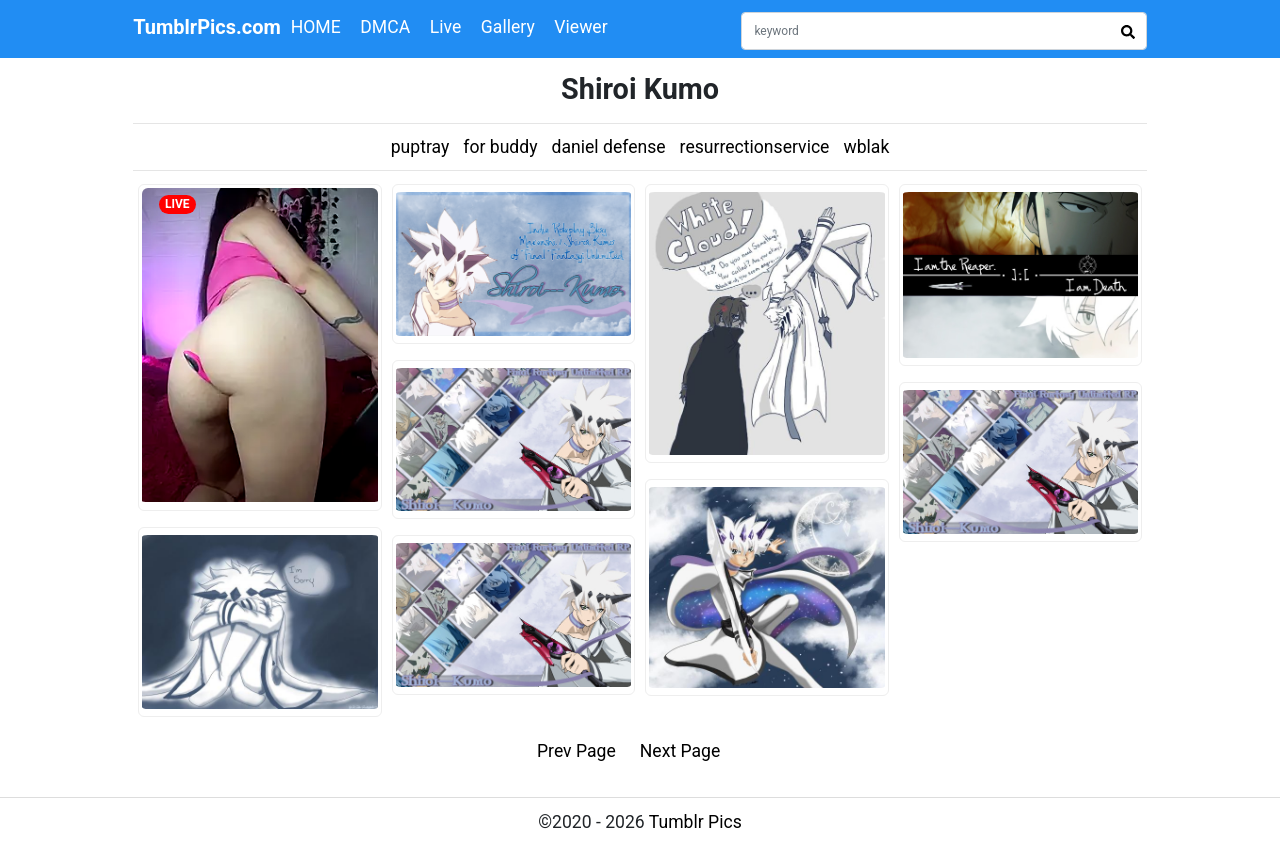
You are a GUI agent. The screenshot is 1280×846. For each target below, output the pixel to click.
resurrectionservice (755, 147)
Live (446, 27)
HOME (316, 27)
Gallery (508, 27)
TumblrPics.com (207, 27)
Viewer (580, 27)
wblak (866, 147)
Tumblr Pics (695, 822)
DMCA (385, 27)
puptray (420, 147)
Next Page (680, 751)
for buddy (500, 147)
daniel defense (609, 147)
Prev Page (576, 751)
